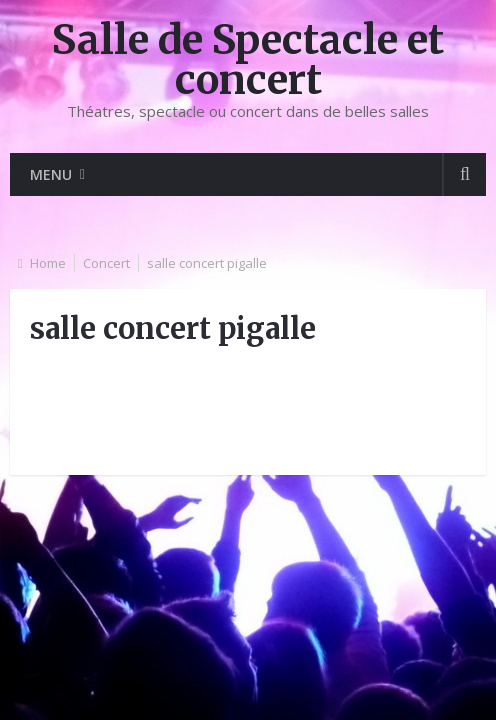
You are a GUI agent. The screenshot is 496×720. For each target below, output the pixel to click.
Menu (51, 174)
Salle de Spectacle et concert (248, 60)
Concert (106, 263)
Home (48, 263)
